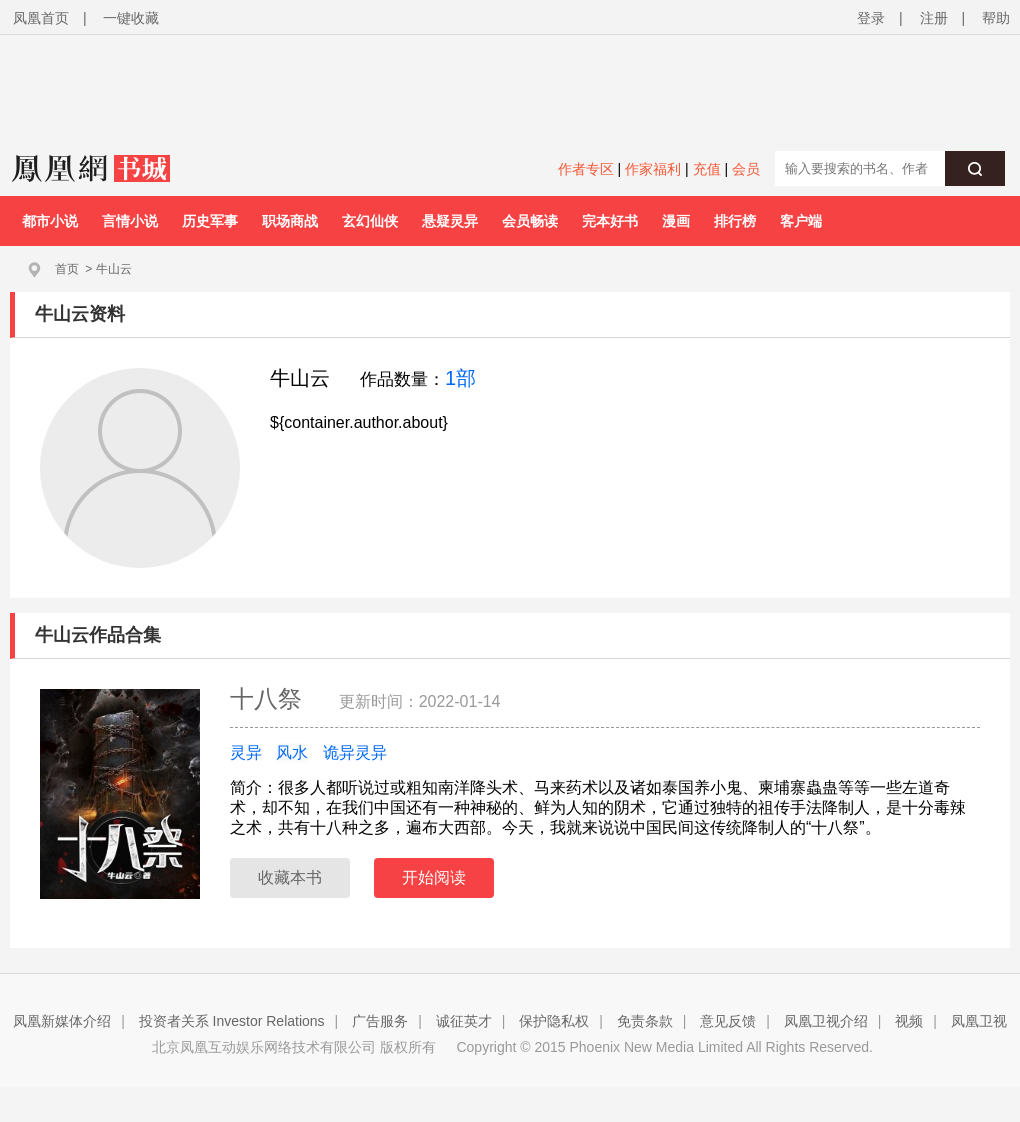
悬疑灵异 (450, 221)
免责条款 (645, 1021)
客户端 (801, 221)
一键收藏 (131, 18)
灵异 (246, 752)
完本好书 (610, 221)
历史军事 (210, 221)
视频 (909, 1021)
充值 (707, 169)
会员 (746, 169)
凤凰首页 (41, 18)
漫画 (676, 221)
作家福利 (653, 169)
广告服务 (380, 1021)
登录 (871, 18)
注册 (934, 18)
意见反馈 (728, 1021)
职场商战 (290, 221)
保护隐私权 (554, 1021)
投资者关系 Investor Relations (232, 1021)
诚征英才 (464, 1021)
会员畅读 (530, 221)
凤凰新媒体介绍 (62, 1021)
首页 (67, 269)
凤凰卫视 (979, 1021)
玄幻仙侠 (370, 221)
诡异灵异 (355, 752)
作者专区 (586, 169)
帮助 (996, 18)
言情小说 (130, 221)
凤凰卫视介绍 (826, 1021)
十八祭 (269, 698)
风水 (292, 752)
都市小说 (50, 221)
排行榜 (735, 221)
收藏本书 (290, 877)
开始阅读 (434, 877)
